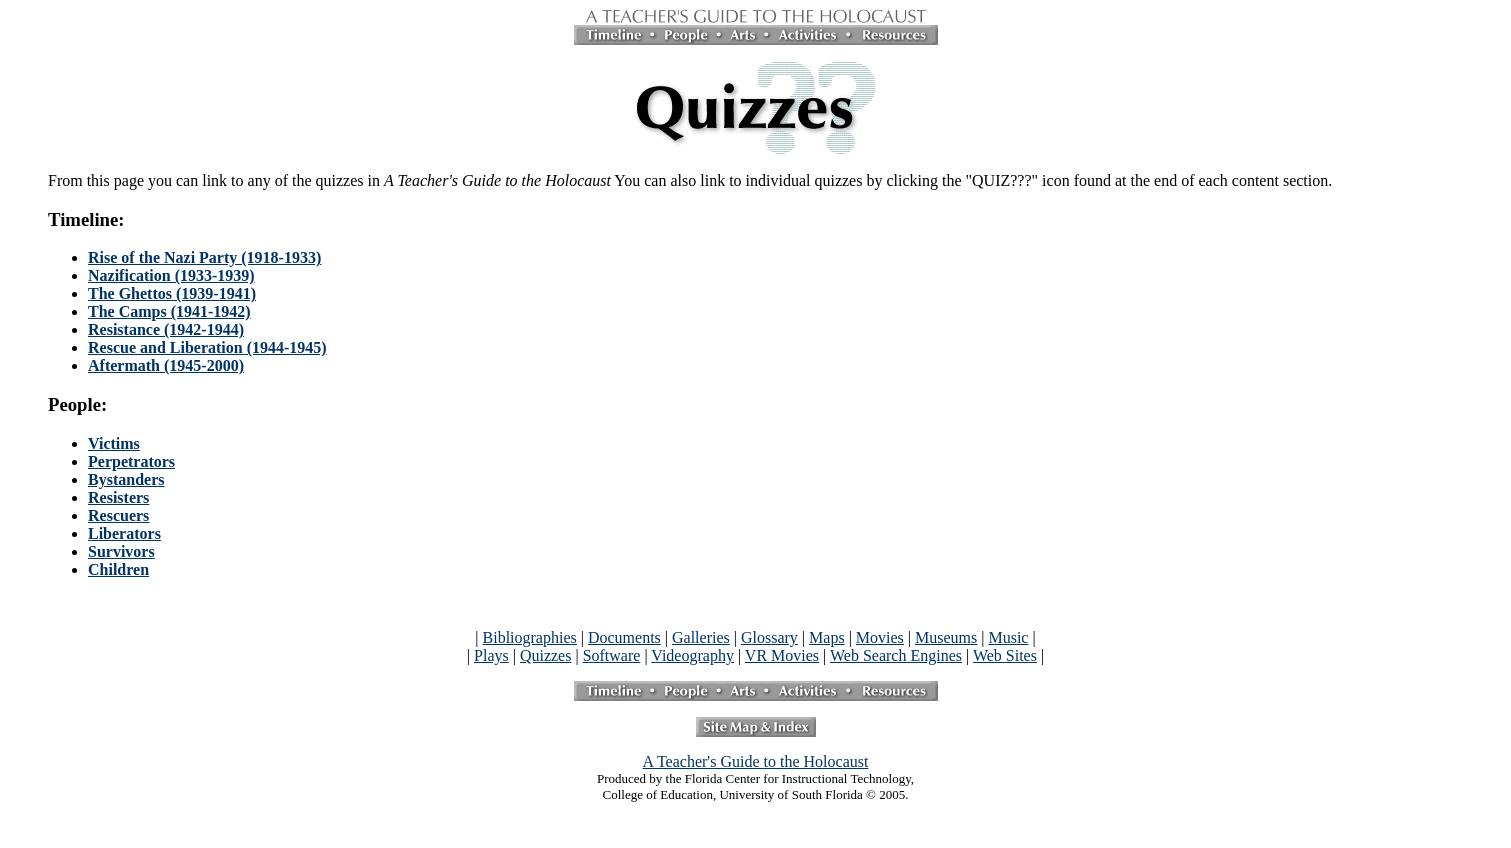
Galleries (701, 637)
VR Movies (782, 655)
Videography (692, 655)
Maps (827, 637)
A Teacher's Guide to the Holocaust (756, 761)
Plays (491, 655)
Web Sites (1005, 655)
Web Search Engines (896, 655)
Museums (946, 637)
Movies (880, 637)
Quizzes (546, 655)
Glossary (769, 637)
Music (1008, 637)
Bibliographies (530, 637)
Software (612, 655)
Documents (624, 637)
